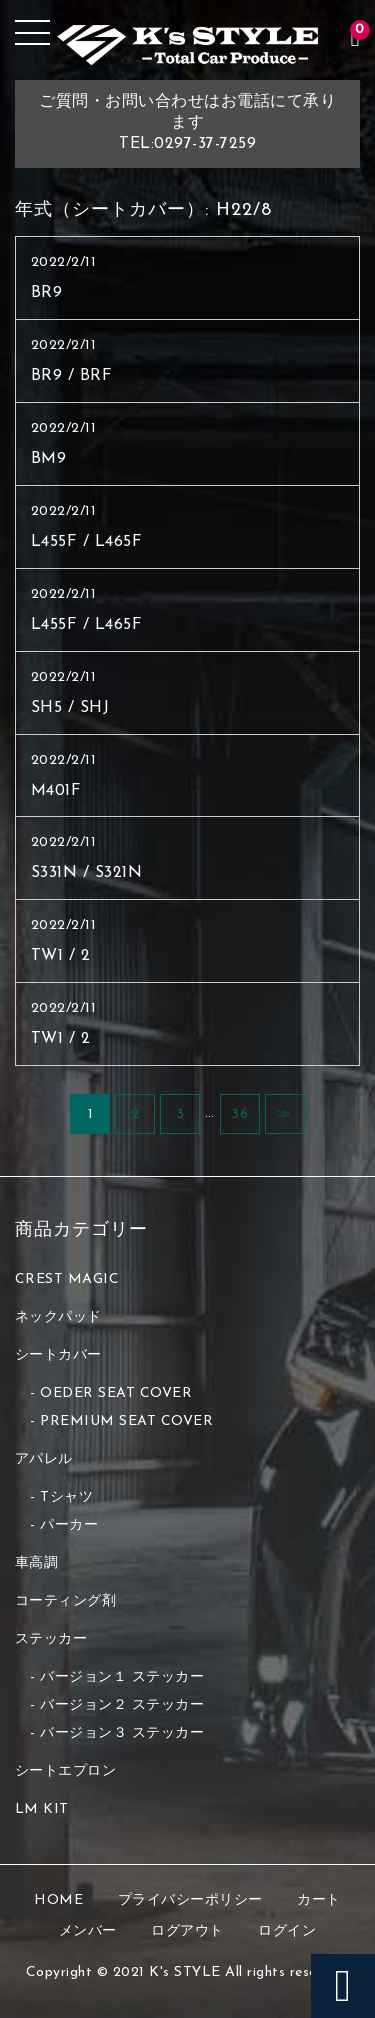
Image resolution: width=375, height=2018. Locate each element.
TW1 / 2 (61, 956)
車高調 (37, 1563)
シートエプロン (66, 1771)
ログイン (287, 1931)
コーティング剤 (66, 1601)
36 (239, 1114)
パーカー (69, 1525)
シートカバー (58, 1355)
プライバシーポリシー (190, 1900)
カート (319, 1900)
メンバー (88, 1931)
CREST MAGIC (67, 1279)
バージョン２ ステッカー (122, 1705)
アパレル (44, 1459)
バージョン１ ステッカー (122, 1677)
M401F (56, 791)
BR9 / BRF (72, 376)
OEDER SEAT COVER (116, 1393)
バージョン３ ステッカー (122, 1733)
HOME (58, 1900)
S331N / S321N (87, 873)
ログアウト (187, 1931)
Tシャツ (66, 1497)
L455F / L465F (87, 542)
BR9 (47, 293)
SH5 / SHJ (70, 708)
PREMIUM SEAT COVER (126, 1421)
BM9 (49, 459)
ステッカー (51, 1639)
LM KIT (42, 1809)
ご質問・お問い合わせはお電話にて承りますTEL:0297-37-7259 (187, 123)
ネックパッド (58, 1317)
